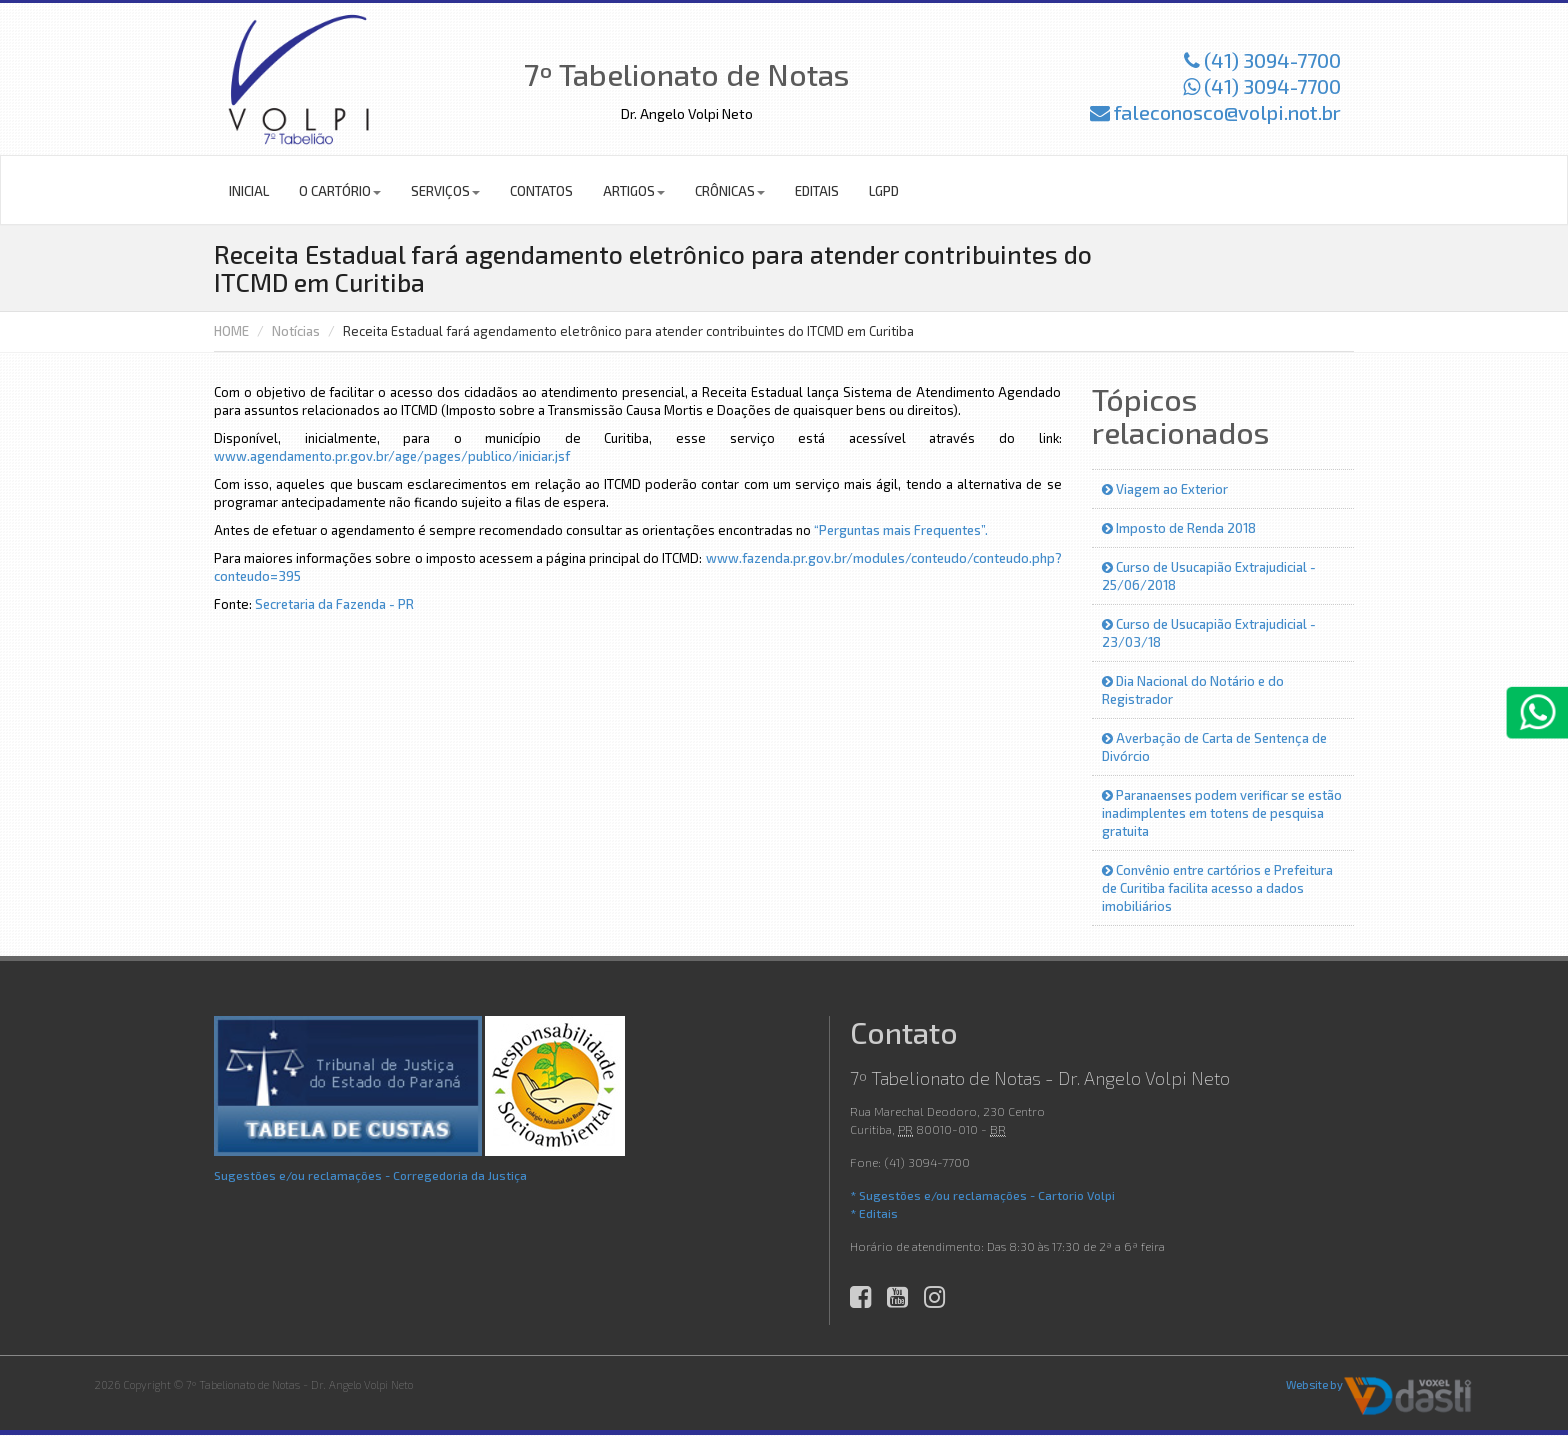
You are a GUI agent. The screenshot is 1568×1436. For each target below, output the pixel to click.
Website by (1314, 1384)
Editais (817, 191)
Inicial (249, 191)
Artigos (634, 191)
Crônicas (730, 191)
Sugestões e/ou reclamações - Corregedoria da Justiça (370, 1175)
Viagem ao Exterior (1165, 489)
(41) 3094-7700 (1262, 60)
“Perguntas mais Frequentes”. (901, 530)
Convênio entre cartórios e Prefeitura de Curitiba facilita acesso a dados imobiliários (1217, 888)
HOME (231, 331)
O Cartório (340, 191)
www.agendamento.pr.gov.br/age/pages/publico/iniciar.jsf (392, 456)
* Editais (874, 1213)
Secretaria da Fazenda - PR (334, 604)
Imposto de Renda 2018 (1179, 528)
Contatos (541, 191)
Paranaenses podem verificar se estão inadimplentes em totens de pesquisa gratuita (1222, 813)
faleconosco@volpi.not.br (1215, 112)
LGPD (884, 191)
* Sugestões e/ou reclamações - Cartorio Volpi (982, 1195)
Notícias (296, 331)
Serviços (445, 191)
